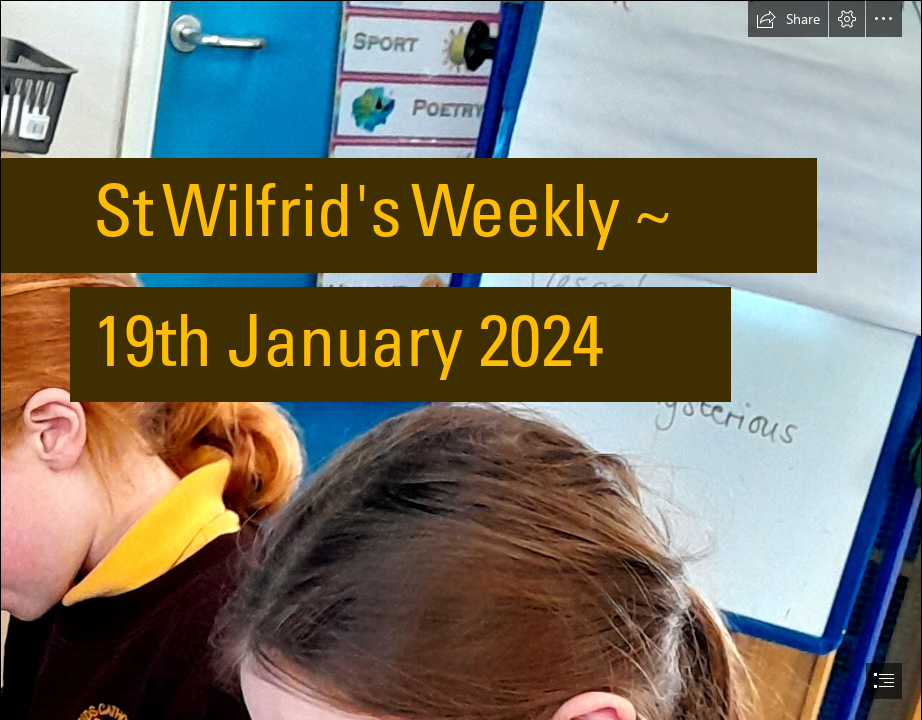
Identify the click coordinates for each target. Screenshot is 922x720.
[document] (461, 360)
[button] (788, 19)
